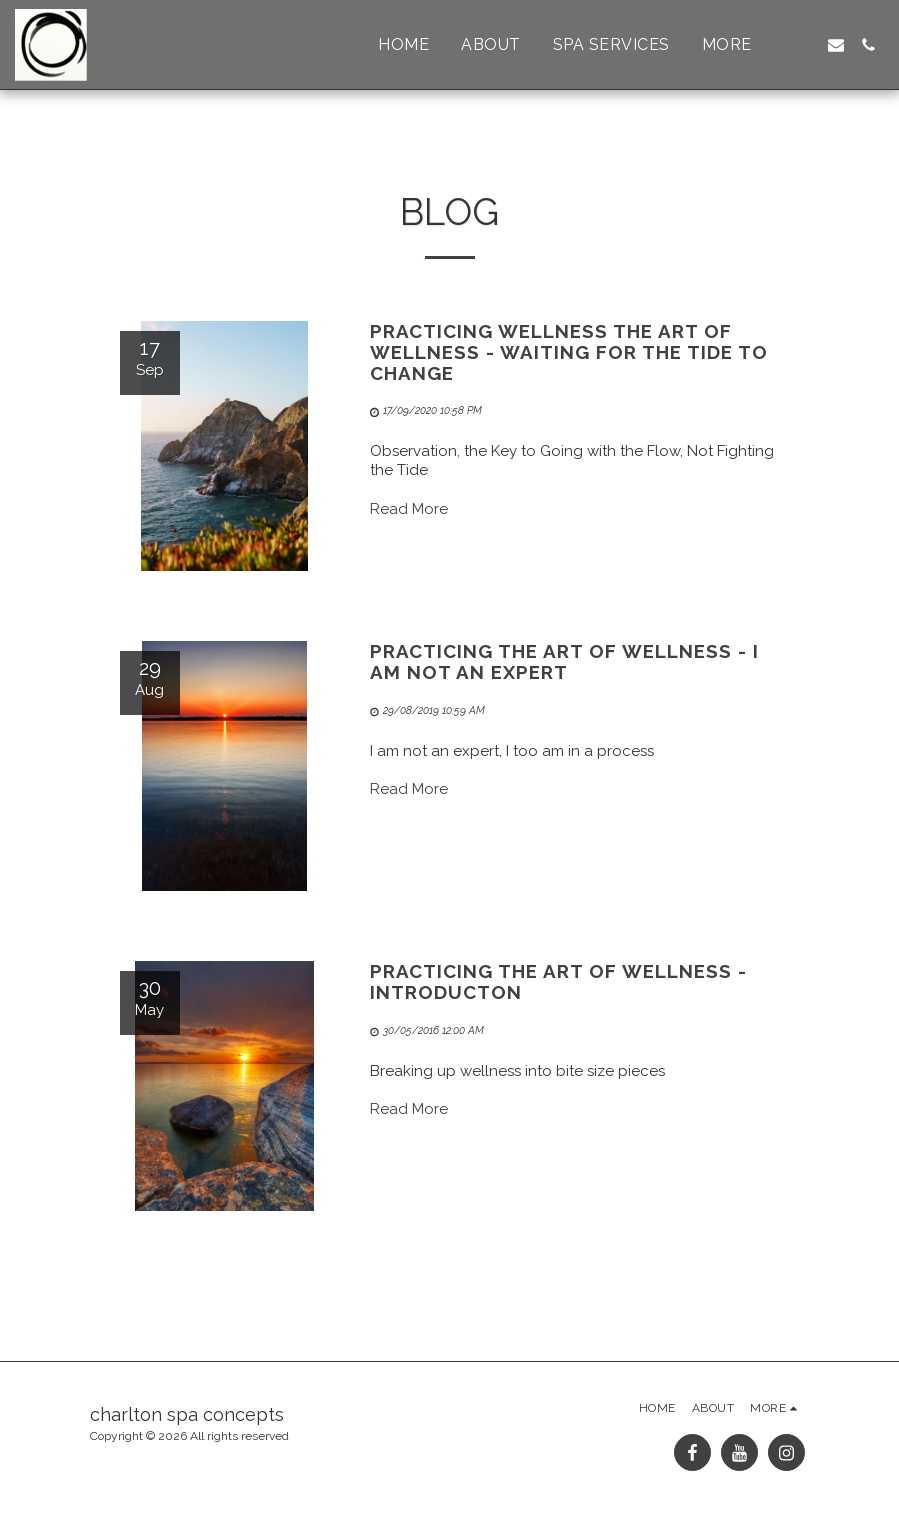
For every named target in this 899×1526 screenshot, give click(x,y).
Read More (409, 509)
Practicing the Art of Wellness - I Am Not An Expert (564, 661)
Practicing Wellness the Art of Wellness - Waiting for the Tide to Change (569, 351)
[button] (804, 45)
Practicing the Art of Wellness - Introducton (558, 981)
